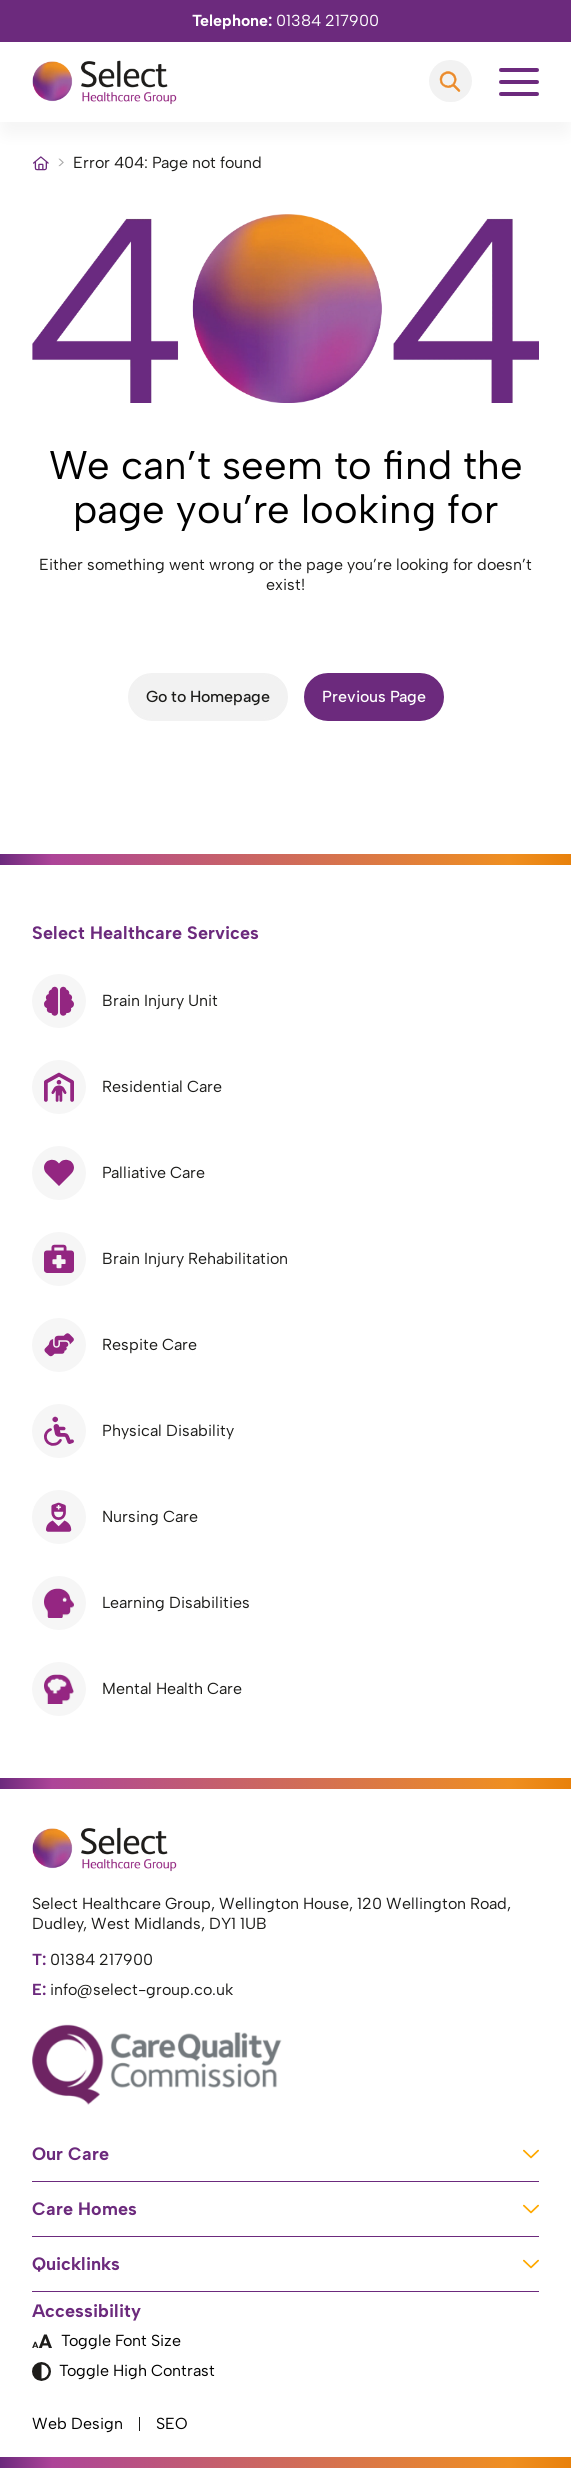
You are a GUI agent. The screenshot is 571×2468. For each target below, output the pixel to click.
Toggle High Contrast (123, 2371)
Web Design (77, 2423)
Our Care (285, 2154)
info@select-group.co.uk (132, 1989)
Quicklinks (285, 2264)
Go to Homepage (208, 696)
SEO (172, 2423)
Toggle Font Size (106, 2340)
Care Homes (285, 2209)
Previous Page (374, 696)
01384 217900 (285, 20)
